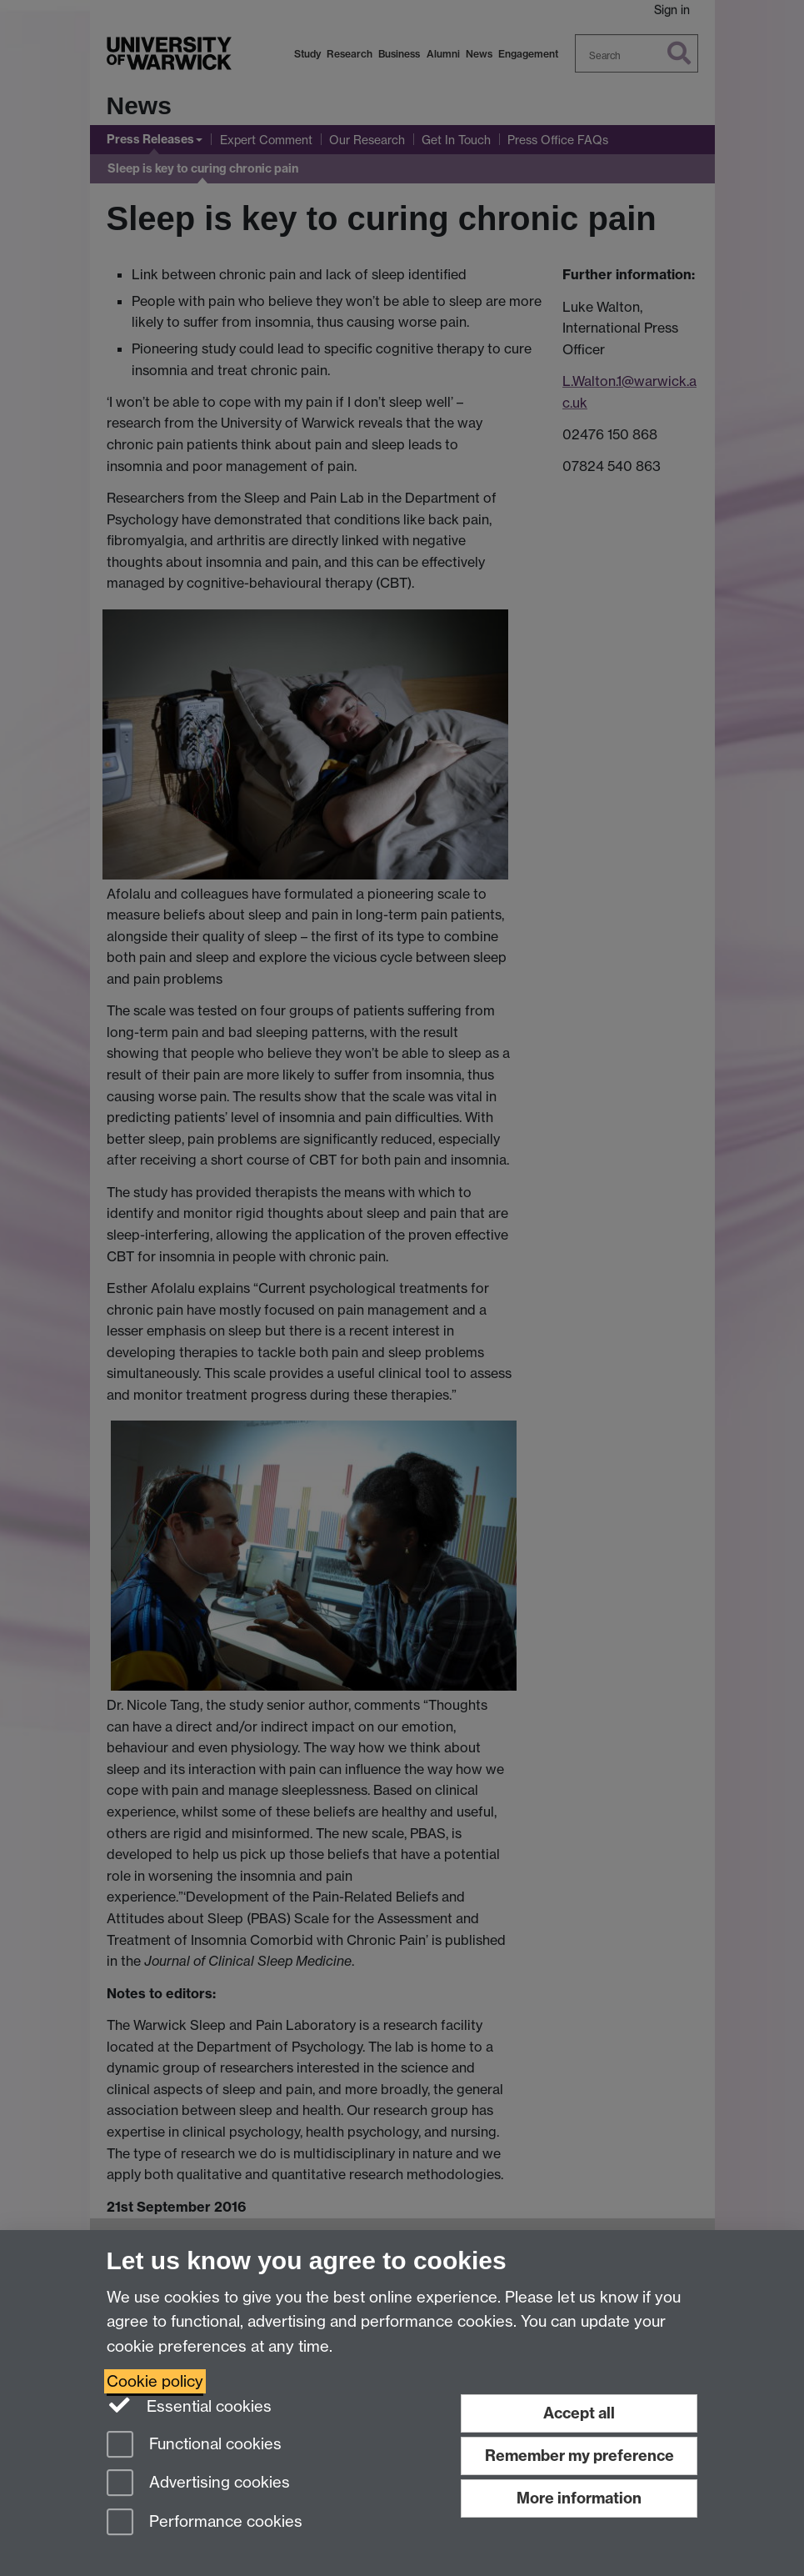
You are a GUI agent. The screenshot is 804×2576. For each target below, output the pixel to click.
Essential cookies (189, 2405)
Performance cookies (204, 2523)
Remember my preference (579, 2455)
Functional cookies (194, 2445)
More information (579, 2498)
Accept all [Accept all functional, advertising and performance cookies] (579, 2413)
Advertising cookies (198, 2483)
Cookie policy (155, 2381)
